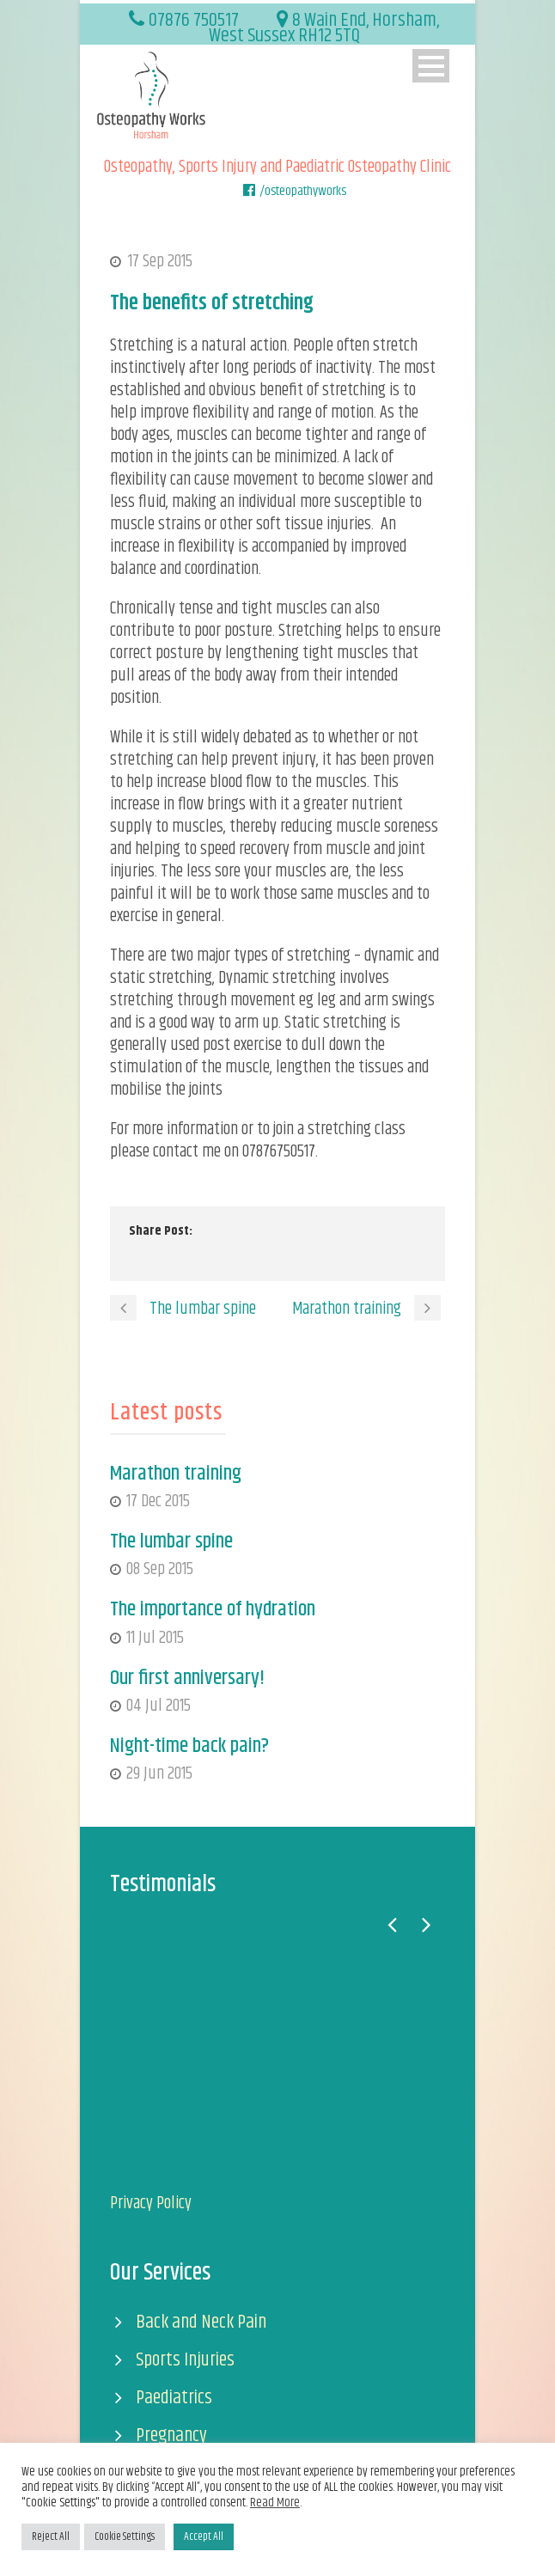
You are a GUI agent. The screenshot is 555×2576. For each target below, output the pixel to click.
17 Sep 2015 (160, 261)
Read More (275, 2503)
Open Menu (430, 65)
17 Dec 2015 (158, 1501)
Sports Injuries (185, 2360)
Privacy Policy (151, 2203)
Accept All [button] (203, 2536)
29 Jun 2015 (159, 1774)
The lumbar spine (171, 1541)
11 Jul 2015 (155, 1638)
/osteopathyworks (302, 191)
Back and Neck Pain (201, 2322)
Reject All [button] (51, 2536)
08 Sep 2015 (159, 1569)
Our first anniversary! (187, 1678)
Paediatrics (174, 2398)
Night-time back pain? (189, 1746)
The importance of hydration (212, 1609)
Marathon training (175, 1473)
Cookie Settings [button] (125, 2536)
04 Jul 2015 (158, 1706)
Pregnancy (171, 2435)
